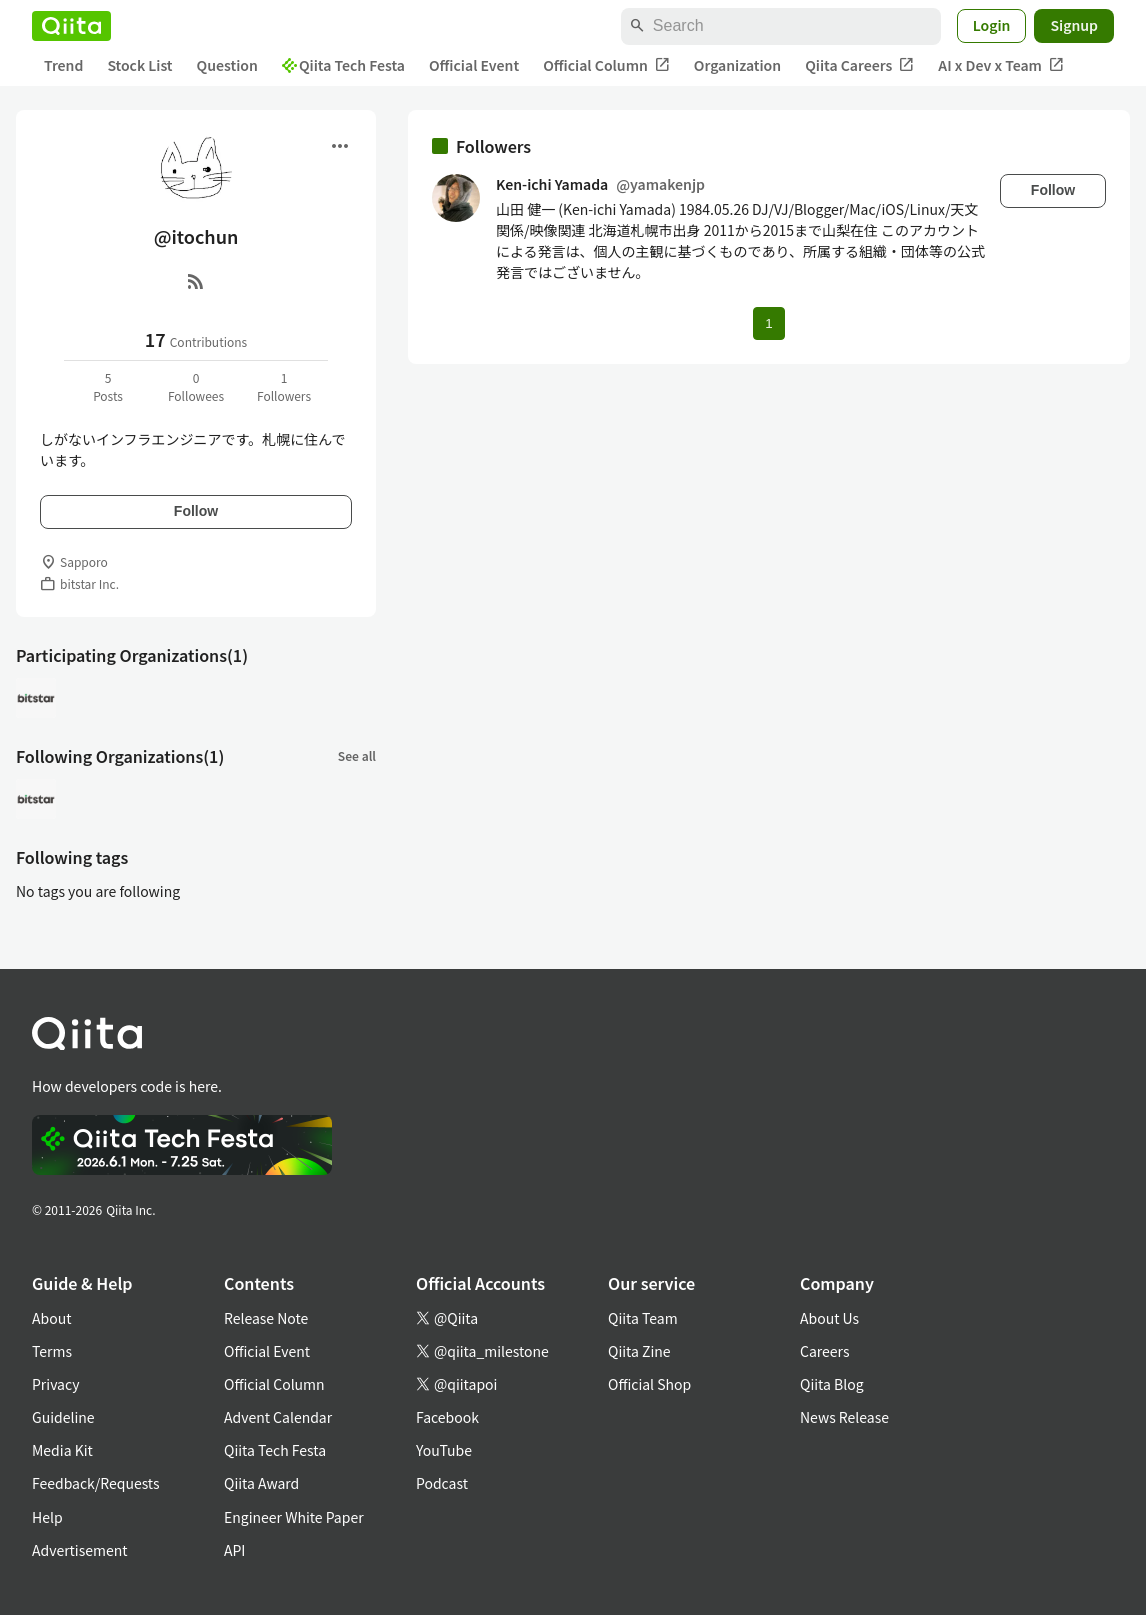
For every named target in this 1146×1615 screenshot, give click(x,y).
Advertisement (80, 1550)
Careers (824, 1351)
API (234, 1550)
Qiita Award (261, 1483)
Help (47, 1517)
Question (227, 65)
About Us (829, 1318)
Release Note (266, 1318)
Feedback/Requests (96, 1483)
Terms (52, 1351)
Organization (737, 65)
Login (992, 25)
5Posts (108, 386)
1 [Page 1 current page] (768, 323)
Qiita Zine (639, 1351)
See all (357, 755)
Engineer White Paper (294, 1517)
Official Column (606, 65)
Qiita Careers (859, 65)
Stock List (139, 65)
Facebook (447, 1417)
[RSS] (196, 281)
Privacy (55, 1384)
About (51, 1318)
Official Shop (649, 1384)
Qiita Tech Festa (343, 65)
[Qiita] (71, 26)
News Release (844, 1417)
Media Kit (62, 1450)
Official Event (474, 65)
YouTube (444, 1450)
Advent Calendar (278, 1417)
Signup (1074, 25)
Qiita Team (643, 1318)
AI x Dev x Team (1001, 65)
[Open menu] (340, 146)
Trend (63, 65)
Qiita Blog (832, 1384)
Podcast (442, 1483)
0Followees (196, 386)
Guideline (63, 1417)
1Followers (284, 386)
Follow (196, 511)
